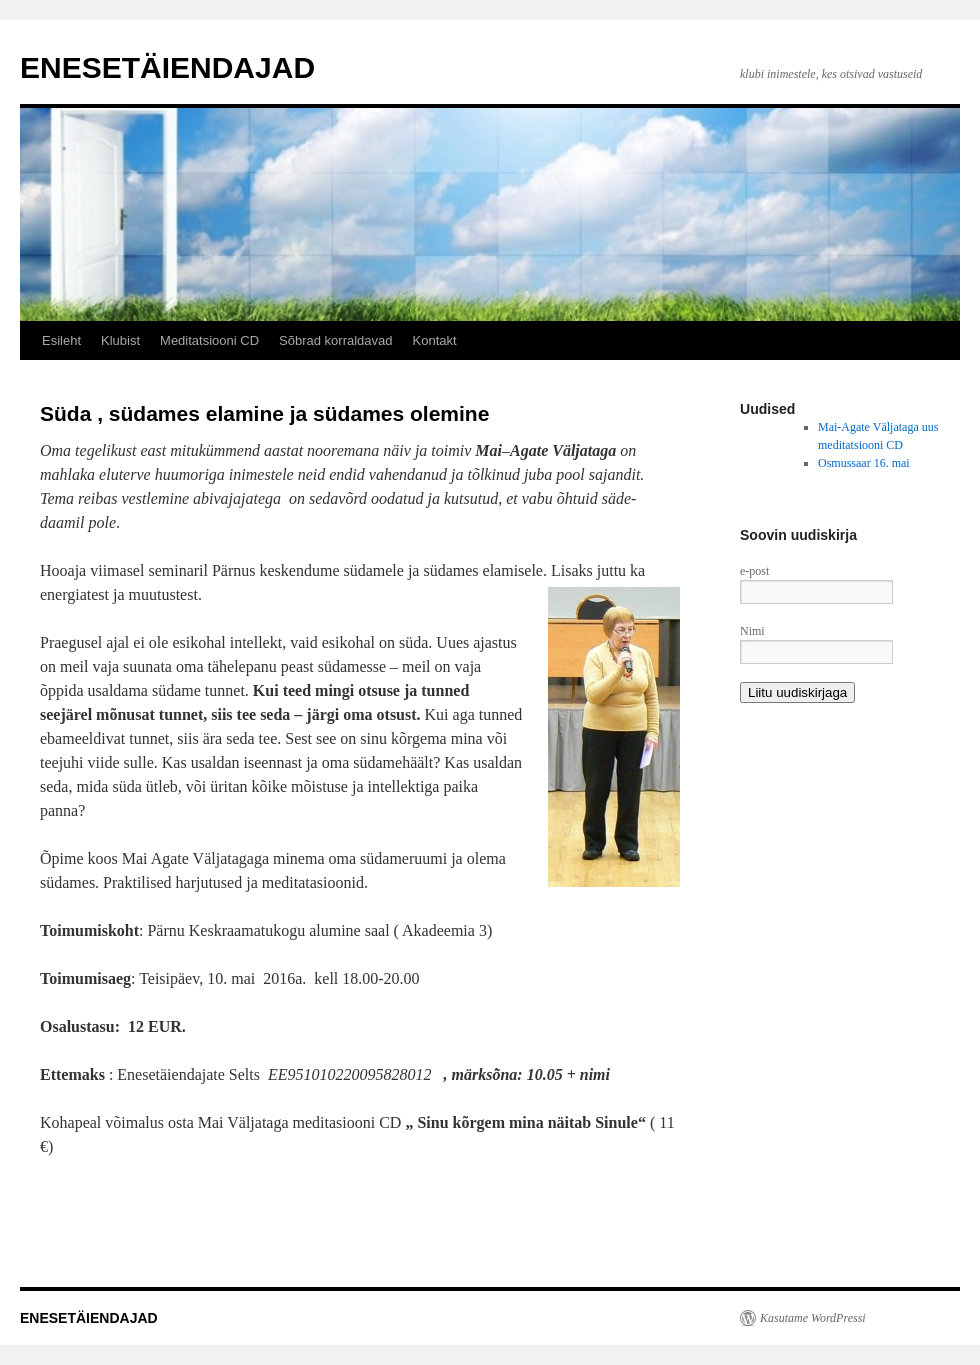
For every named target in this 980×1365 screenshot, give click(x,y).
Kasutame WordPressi (813, 1318)
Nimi (752, 631)
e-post (754, 571)
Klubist (120, 340)
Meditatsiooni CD (209, 340)
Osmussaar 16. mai (864, 463)
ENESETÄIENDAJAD (167, 67)
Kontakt (435, 340)
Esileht (61, 340)
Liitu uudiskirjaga (797, 692)
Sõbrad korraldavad (335, 340)
